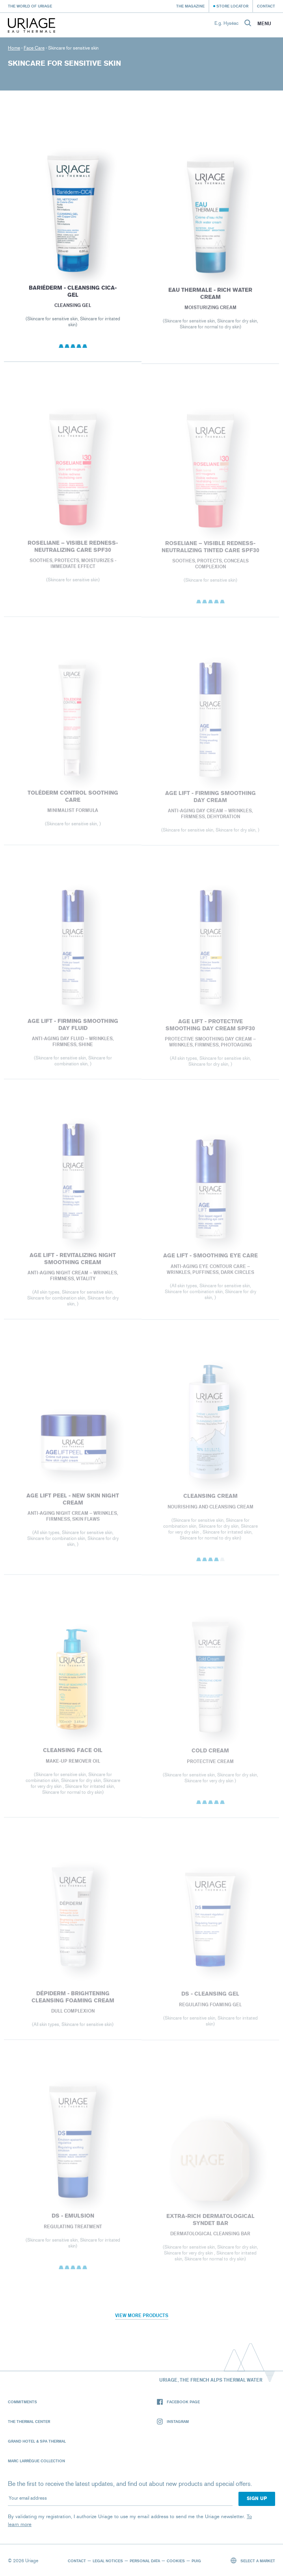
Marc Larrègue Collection (36, 2460)
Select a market (253, 2560)
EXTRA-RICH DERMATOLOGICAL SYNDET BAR (210, 2224)
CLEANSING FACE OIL (72, 1755)
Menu (264, 23)
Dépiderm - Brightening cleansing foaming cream (72, 2002)
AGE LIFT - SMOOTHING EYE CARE (210, 1260)
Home (14, 48)
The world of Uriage (30, 6)
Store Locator (232, 6)
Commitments (22, 2401)
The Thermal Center (29, 2421)
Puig (196, 2560)
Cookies (176, 2560)
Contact (266, 6)
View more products (141, 2315)
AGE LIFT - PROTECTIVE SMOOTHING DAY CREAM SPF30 (210, 1030)
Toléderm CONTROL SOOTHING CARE (72, 801)
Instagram (173, 2421)
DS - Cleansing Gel (210, 1998)
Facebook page (178, 2401)
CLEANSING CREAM (210, 1500)
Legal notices (108, 2560)
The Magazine (190, 6)
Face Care (34, 48)
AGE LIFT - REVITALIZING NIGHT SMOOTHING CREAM (73, 1264)
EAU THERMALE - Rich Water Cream (210, 297)
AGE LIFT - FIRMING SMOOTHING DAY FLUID (72, 1030)
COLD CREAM (210, 1755)
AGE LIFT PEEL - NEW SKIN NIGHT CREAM (72, 1504)
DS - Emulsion (72, 2220)
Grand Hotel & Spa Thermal (37, 2441)
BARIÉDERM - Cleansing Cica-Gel (73, 294)
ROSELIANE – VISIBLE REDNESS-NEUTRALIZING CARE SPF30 (73, 551)
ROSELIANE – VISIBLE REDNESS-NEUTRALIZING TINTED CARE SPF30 (210, 552)
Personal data (145, 2560)
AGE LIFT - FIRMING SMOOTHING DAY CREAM (210, 802)
